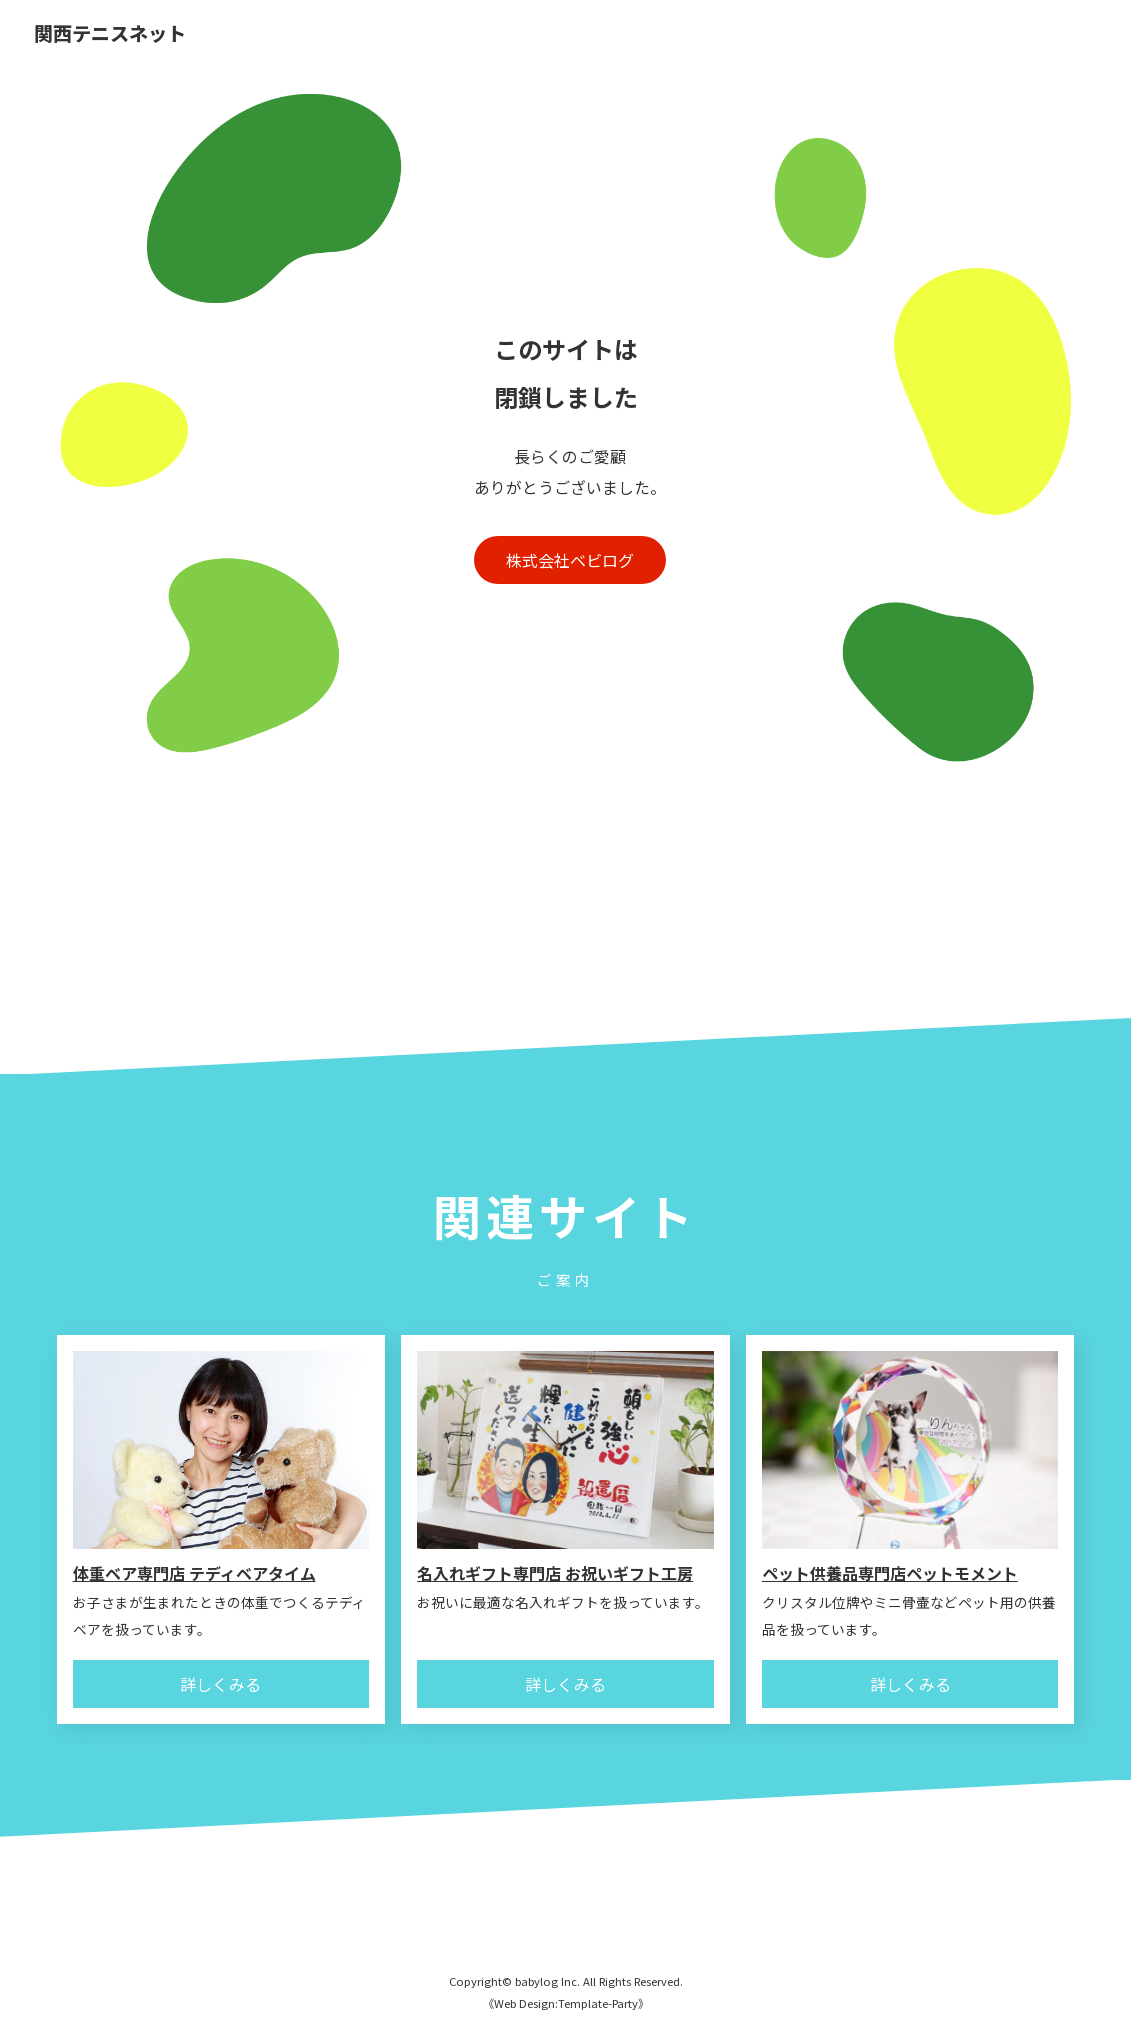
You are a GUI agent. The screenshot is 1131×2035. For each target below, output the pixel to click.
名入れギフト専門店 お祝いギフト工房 (555, 1573)
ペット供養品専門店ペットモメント (890, 1573)
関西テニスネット (110, 34)
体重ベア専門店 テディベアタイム (194, 1573)
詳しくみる (220, 1684)
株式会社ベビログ (570, 560)
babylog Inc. (547, 1981)
